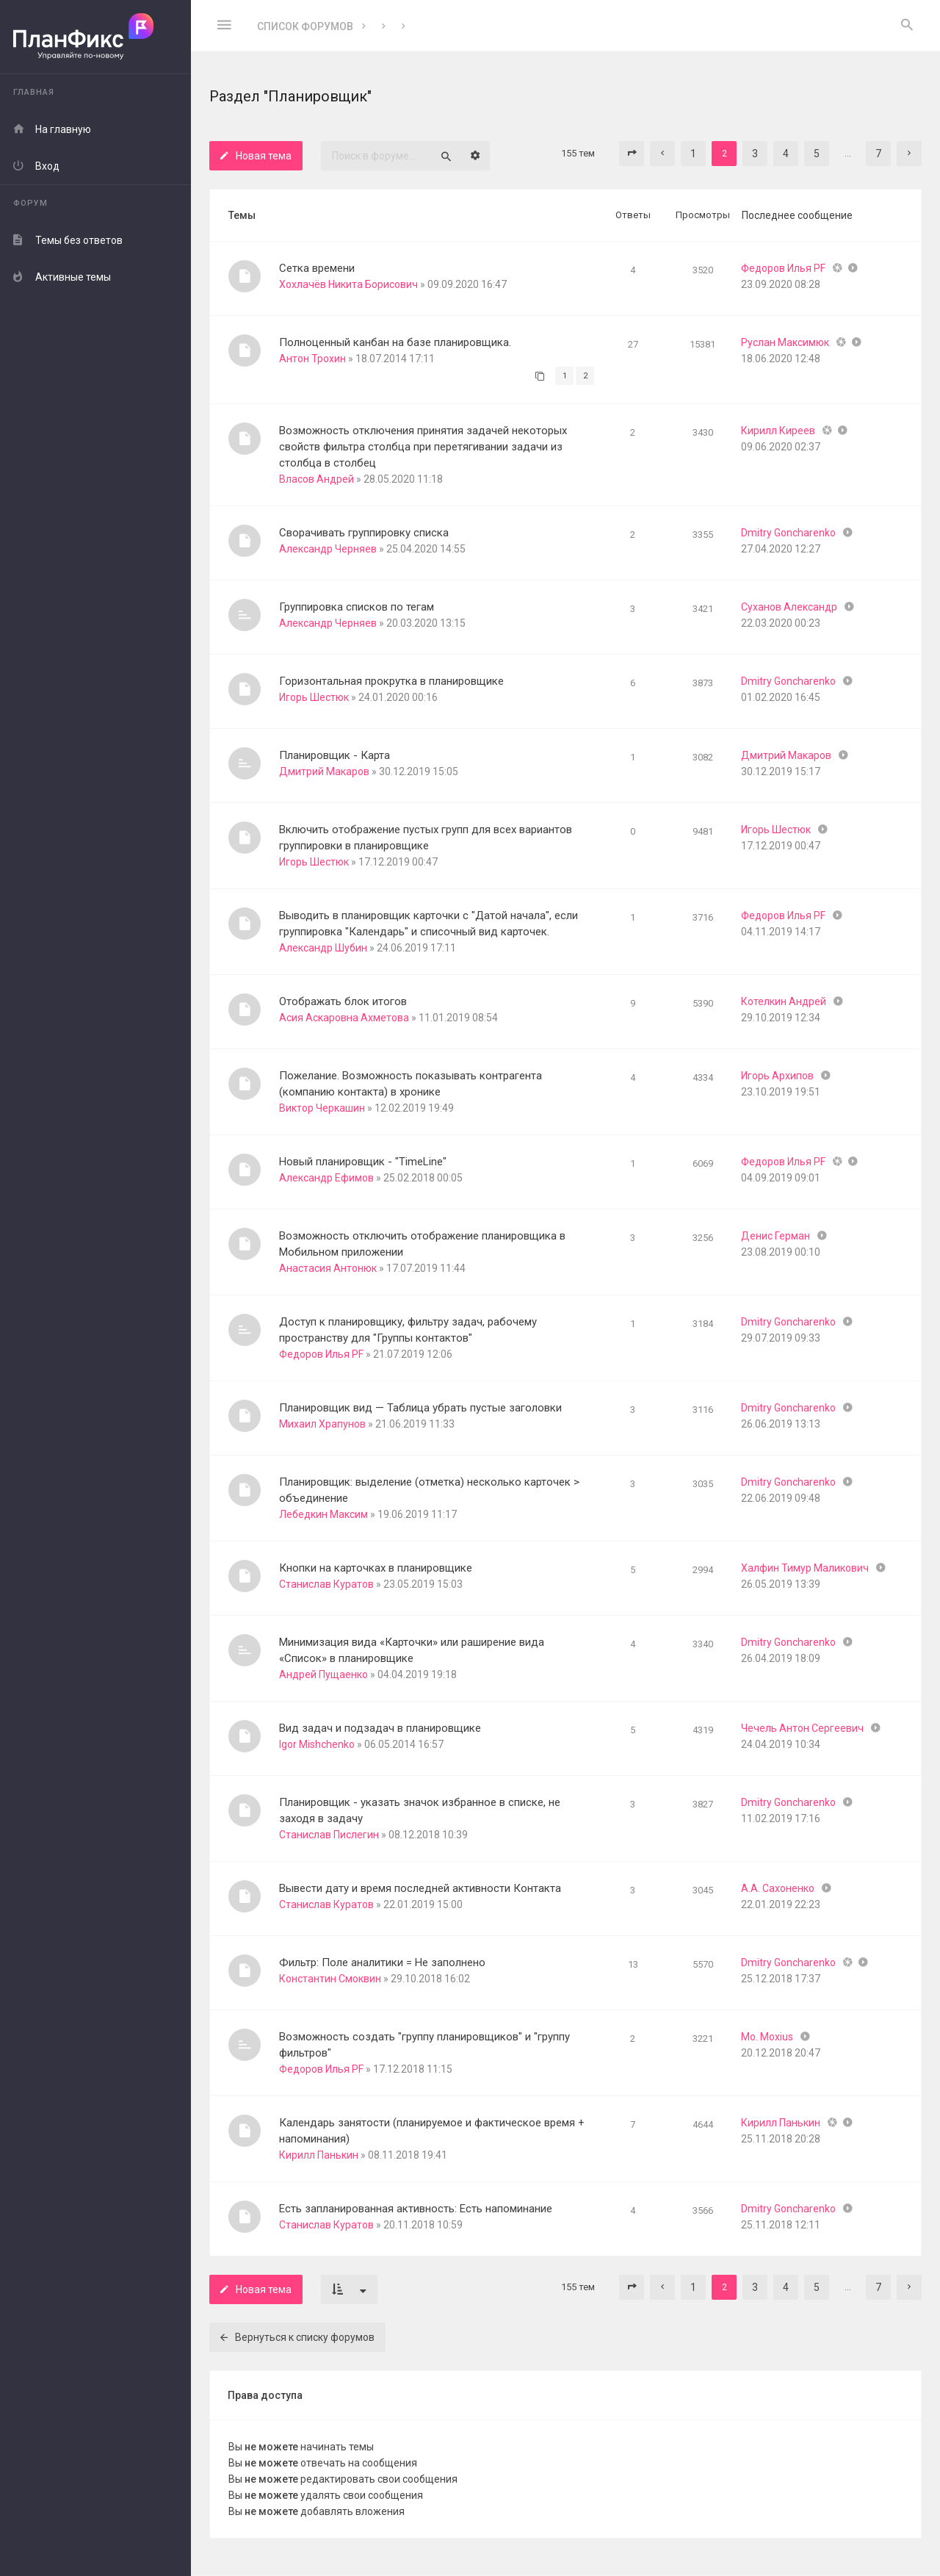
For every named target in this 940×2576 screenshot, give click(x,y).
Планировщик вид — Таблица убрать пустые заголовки (420, 1407)
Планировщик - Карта (334, 755)
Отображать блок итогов (343, 1001)
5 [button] (817, 153)
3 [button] (755, 153)
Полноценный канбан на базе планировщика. (395, 342)
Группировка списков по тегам (356, 607)
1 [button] (693, 153)
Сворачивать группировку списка (364, 532)
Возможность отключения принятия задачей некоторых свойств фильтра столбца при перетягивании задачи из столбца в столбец (423, 446)
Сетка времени (317, 268)
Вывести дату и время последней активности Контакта (420, 1888)
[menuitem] (907, 25)
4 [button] (786, 153)
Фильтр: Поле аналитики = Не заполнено (382, 1962)
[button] (631, 153)
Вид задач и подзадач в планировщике (380, 1728)
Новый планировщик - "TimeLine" (362, 1161)
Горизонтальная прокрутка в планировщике (391, 681)
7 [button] (878, 153)
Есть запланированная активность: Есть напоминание (415, 2208)
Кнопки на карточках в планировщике (375, 1568)
